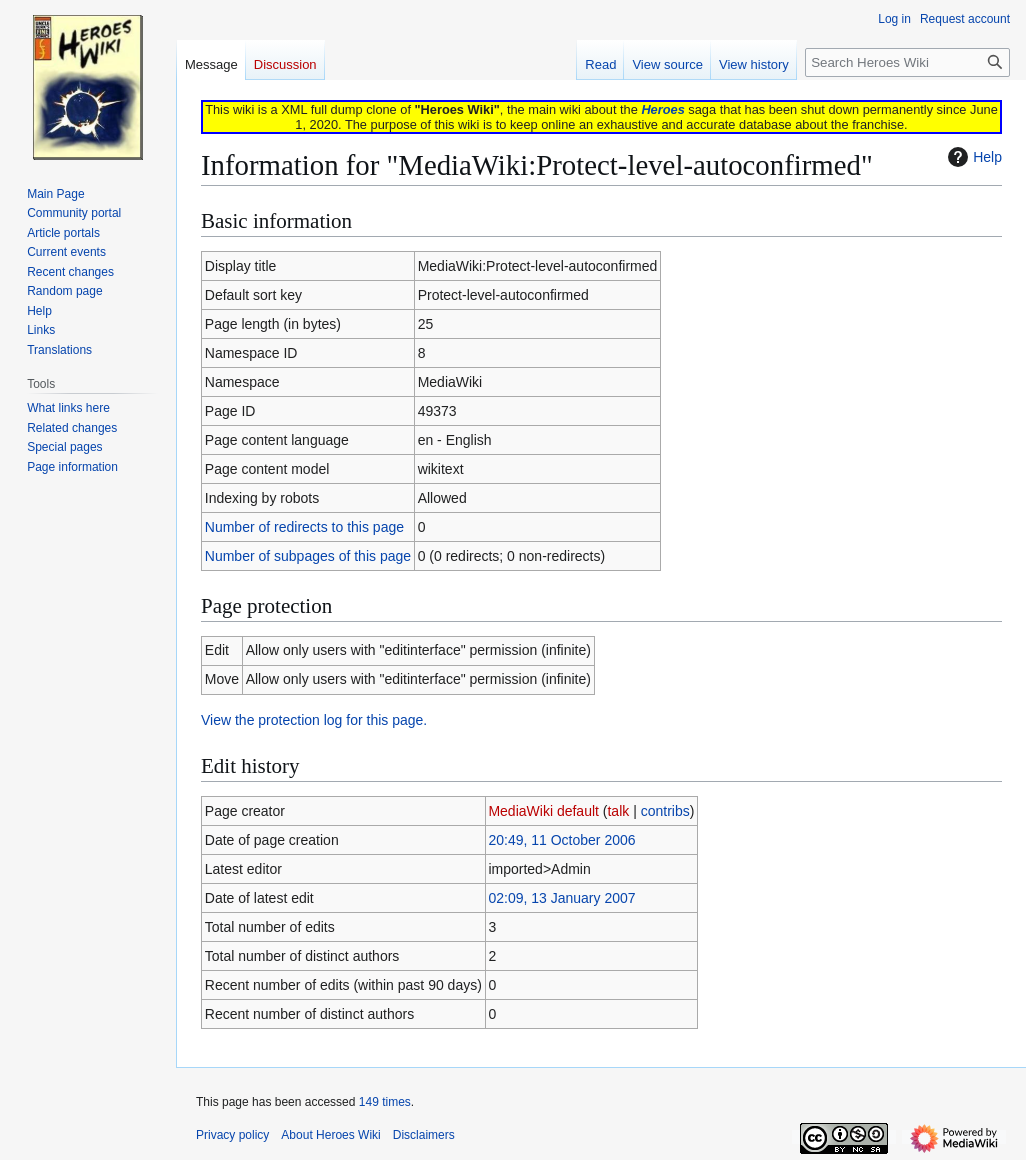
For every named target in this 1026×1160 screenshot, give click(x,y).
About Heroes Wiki (330, 1135)
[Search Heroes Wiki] (907, 62)
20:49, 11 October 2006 (561, 840)
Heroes (662, 109)
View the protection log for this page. (314, 720)
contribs (665, 811)
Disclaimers (424, 1135)
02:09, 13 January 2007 (561, 898)
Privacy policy (232, 1135)
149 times (385, 1102)
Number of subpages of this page (308, 556)
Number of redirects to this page (304, 527)
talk (618, 811)
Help (972, 157)
